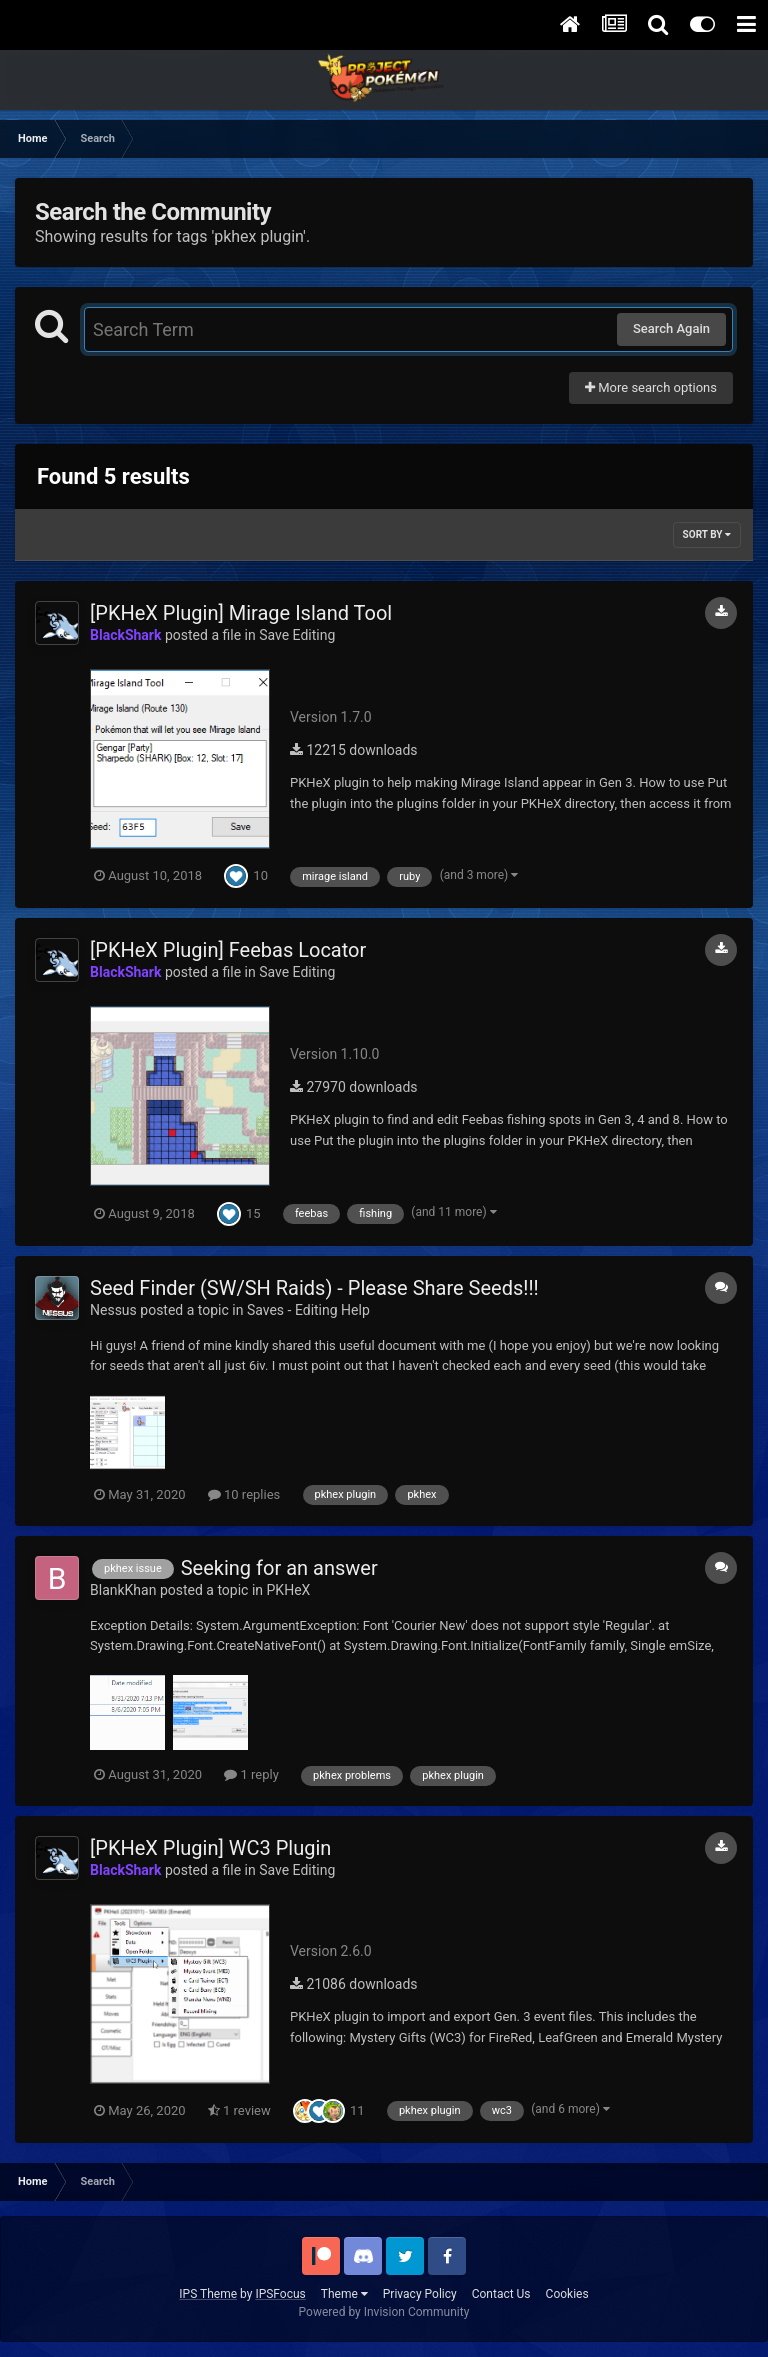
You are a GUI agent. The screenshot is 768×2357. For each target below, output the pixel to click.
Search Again (671, 328)
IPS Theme (208, 2294)
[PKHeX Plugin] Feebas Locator (228, 950)
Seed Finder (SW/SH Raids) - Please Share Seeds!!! (314, 1288)
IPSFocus (280, 2294)
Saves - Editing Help (308, 1310)
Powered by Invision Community (384, 2312)
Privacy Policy (420, 2294)
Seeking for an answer (279, 1568)
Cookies (567, 2294)
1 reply (251, 1774)
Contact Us (501, 2294)
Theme (344, 2294)
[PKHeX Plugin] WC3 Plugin (210, 1848)
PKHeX (289, 1590)
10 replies (244, 1494)
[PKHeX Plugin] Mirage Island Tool (241, 613)
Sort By (707, 534)
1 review (239, 2110)
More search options (651, 387)
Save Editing (297, 635)
